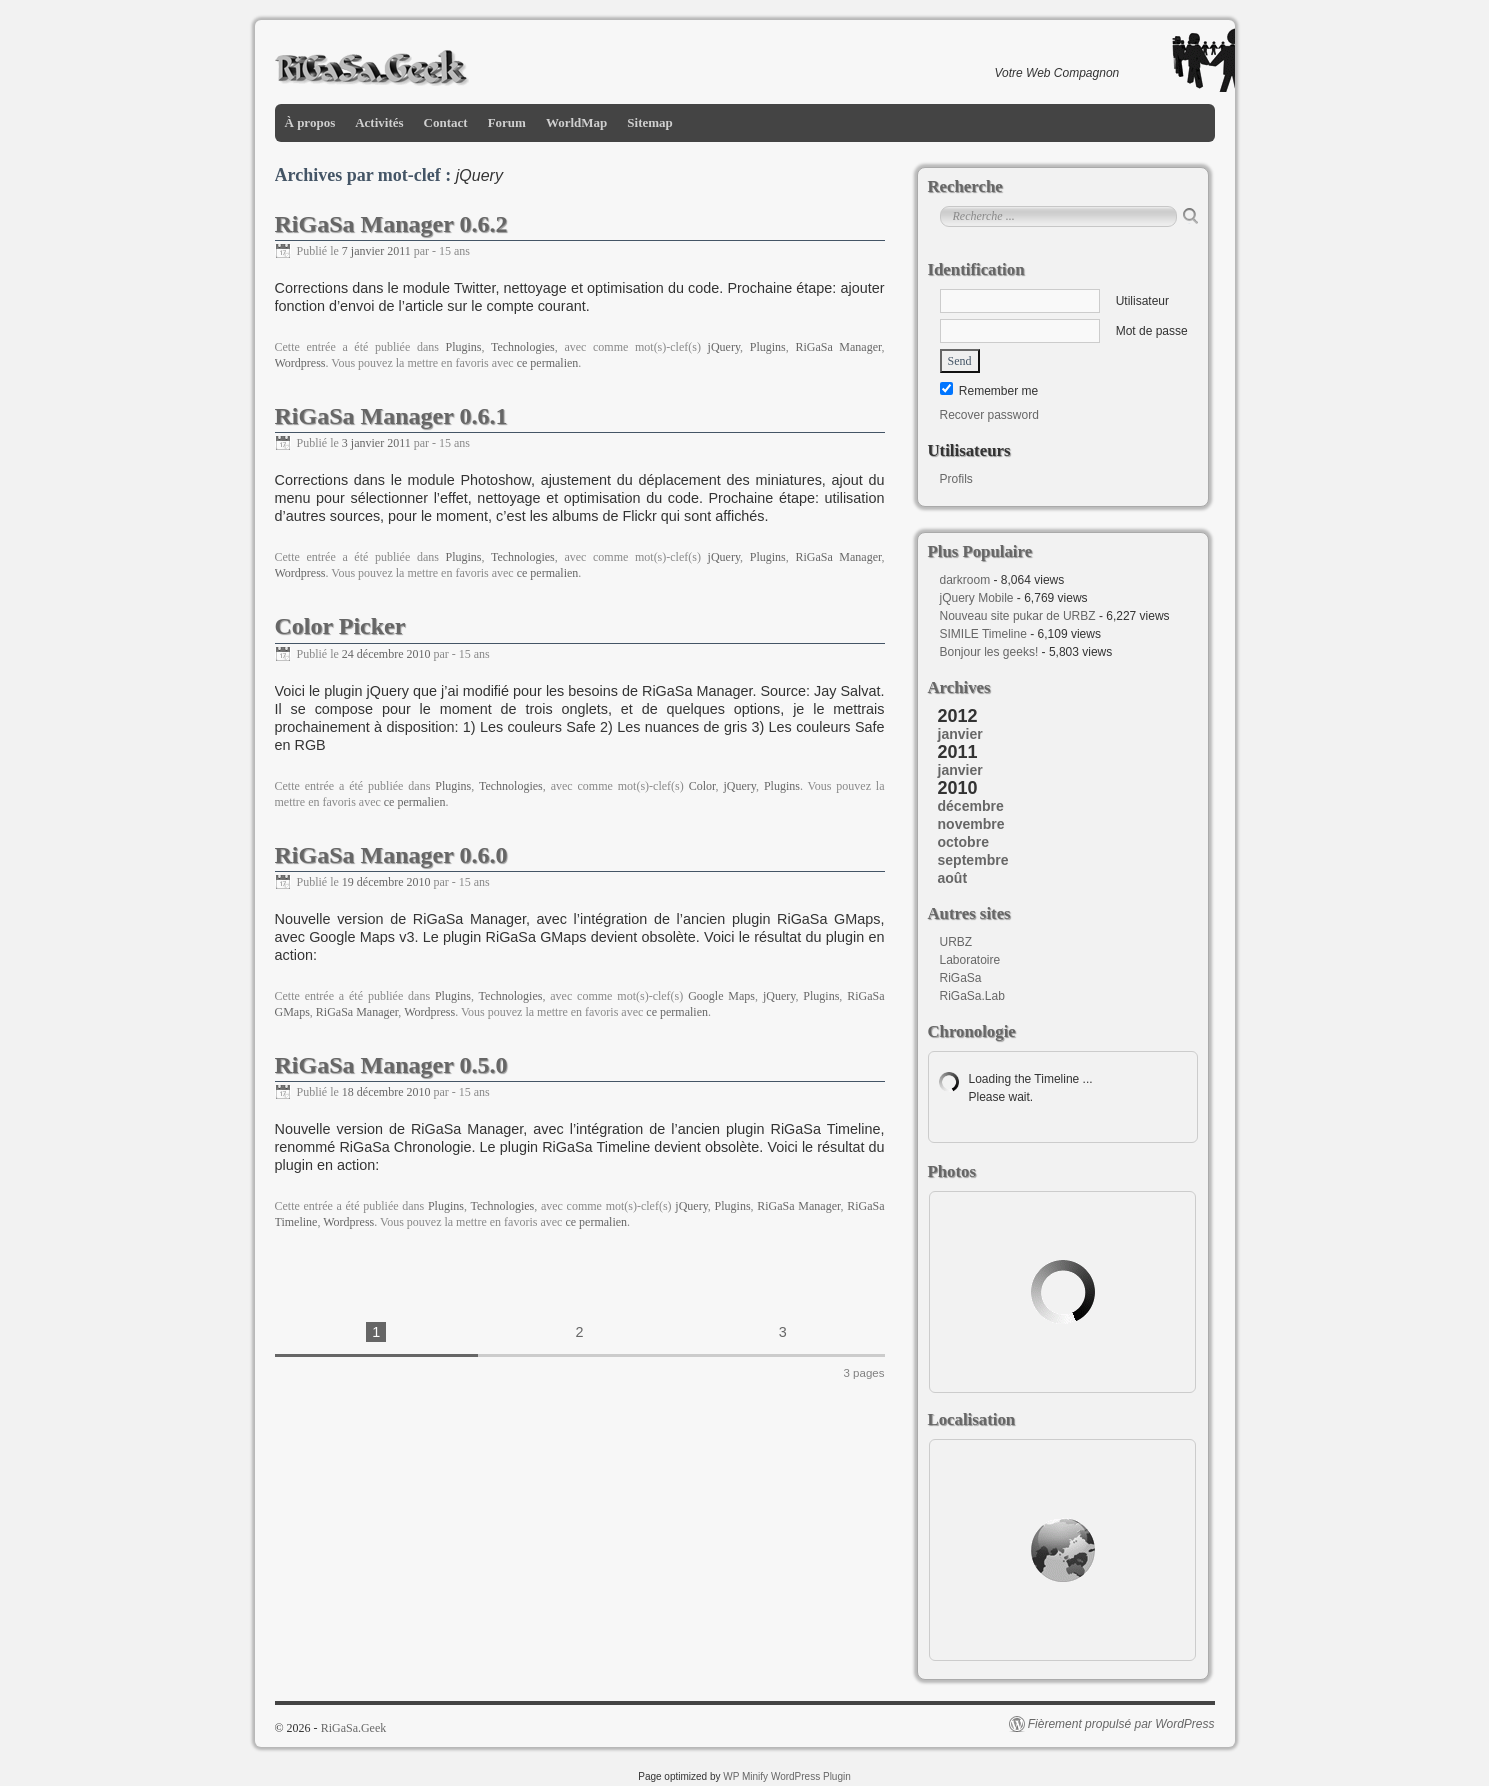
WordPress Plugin (811, 1776)
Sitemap (650, 122)
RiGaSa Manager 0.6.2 (391, 224)
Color (702, 786)
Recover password (989, 415)
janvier (960, 734)
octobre (963, 842)
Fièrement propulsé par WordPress (1121, 1724)
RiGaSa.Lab (972, 996)
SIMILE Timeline (983, 634)
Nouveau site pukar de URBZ (1018, 616)
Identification (976, 269)
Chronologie (972, 1031)
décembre (971, 806)
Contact (446, 122)
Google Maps (721, 996)
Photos (952, 1171)
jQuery (724, 347)
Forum (507, 122)
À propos (310, 122)
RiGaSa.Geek (354, 1728)
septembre (973, 860)
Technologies (523, 347)
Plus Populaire (980, 551)
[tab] (1068, 734)
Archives (959, 687)
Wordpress (300, 363)
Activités (379, 122)
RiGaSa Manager (838, 347)
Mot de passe (1064, 331)
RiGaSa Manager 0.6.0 (391, 855)
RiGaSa (961, 978)
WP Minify (745, 1776)
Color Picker (340, 626)
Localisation (972, 1419)
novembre (971, 824)
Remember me (989, 391)
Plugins (464, 347)
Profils (956, 479)
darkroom (965, 580)
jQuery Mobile (977, 598)
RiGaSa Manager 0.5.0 (391, 1065)
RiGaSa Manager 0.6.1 (391, 416)
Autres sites (969, 913)
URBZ (956, 942)
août (953, 878)
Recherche (965, 186)
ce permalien (548, 363)
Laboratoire (970, 960)
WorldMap (576, 122)
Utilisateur (1054, 301)
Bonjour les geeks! (989, 652)
